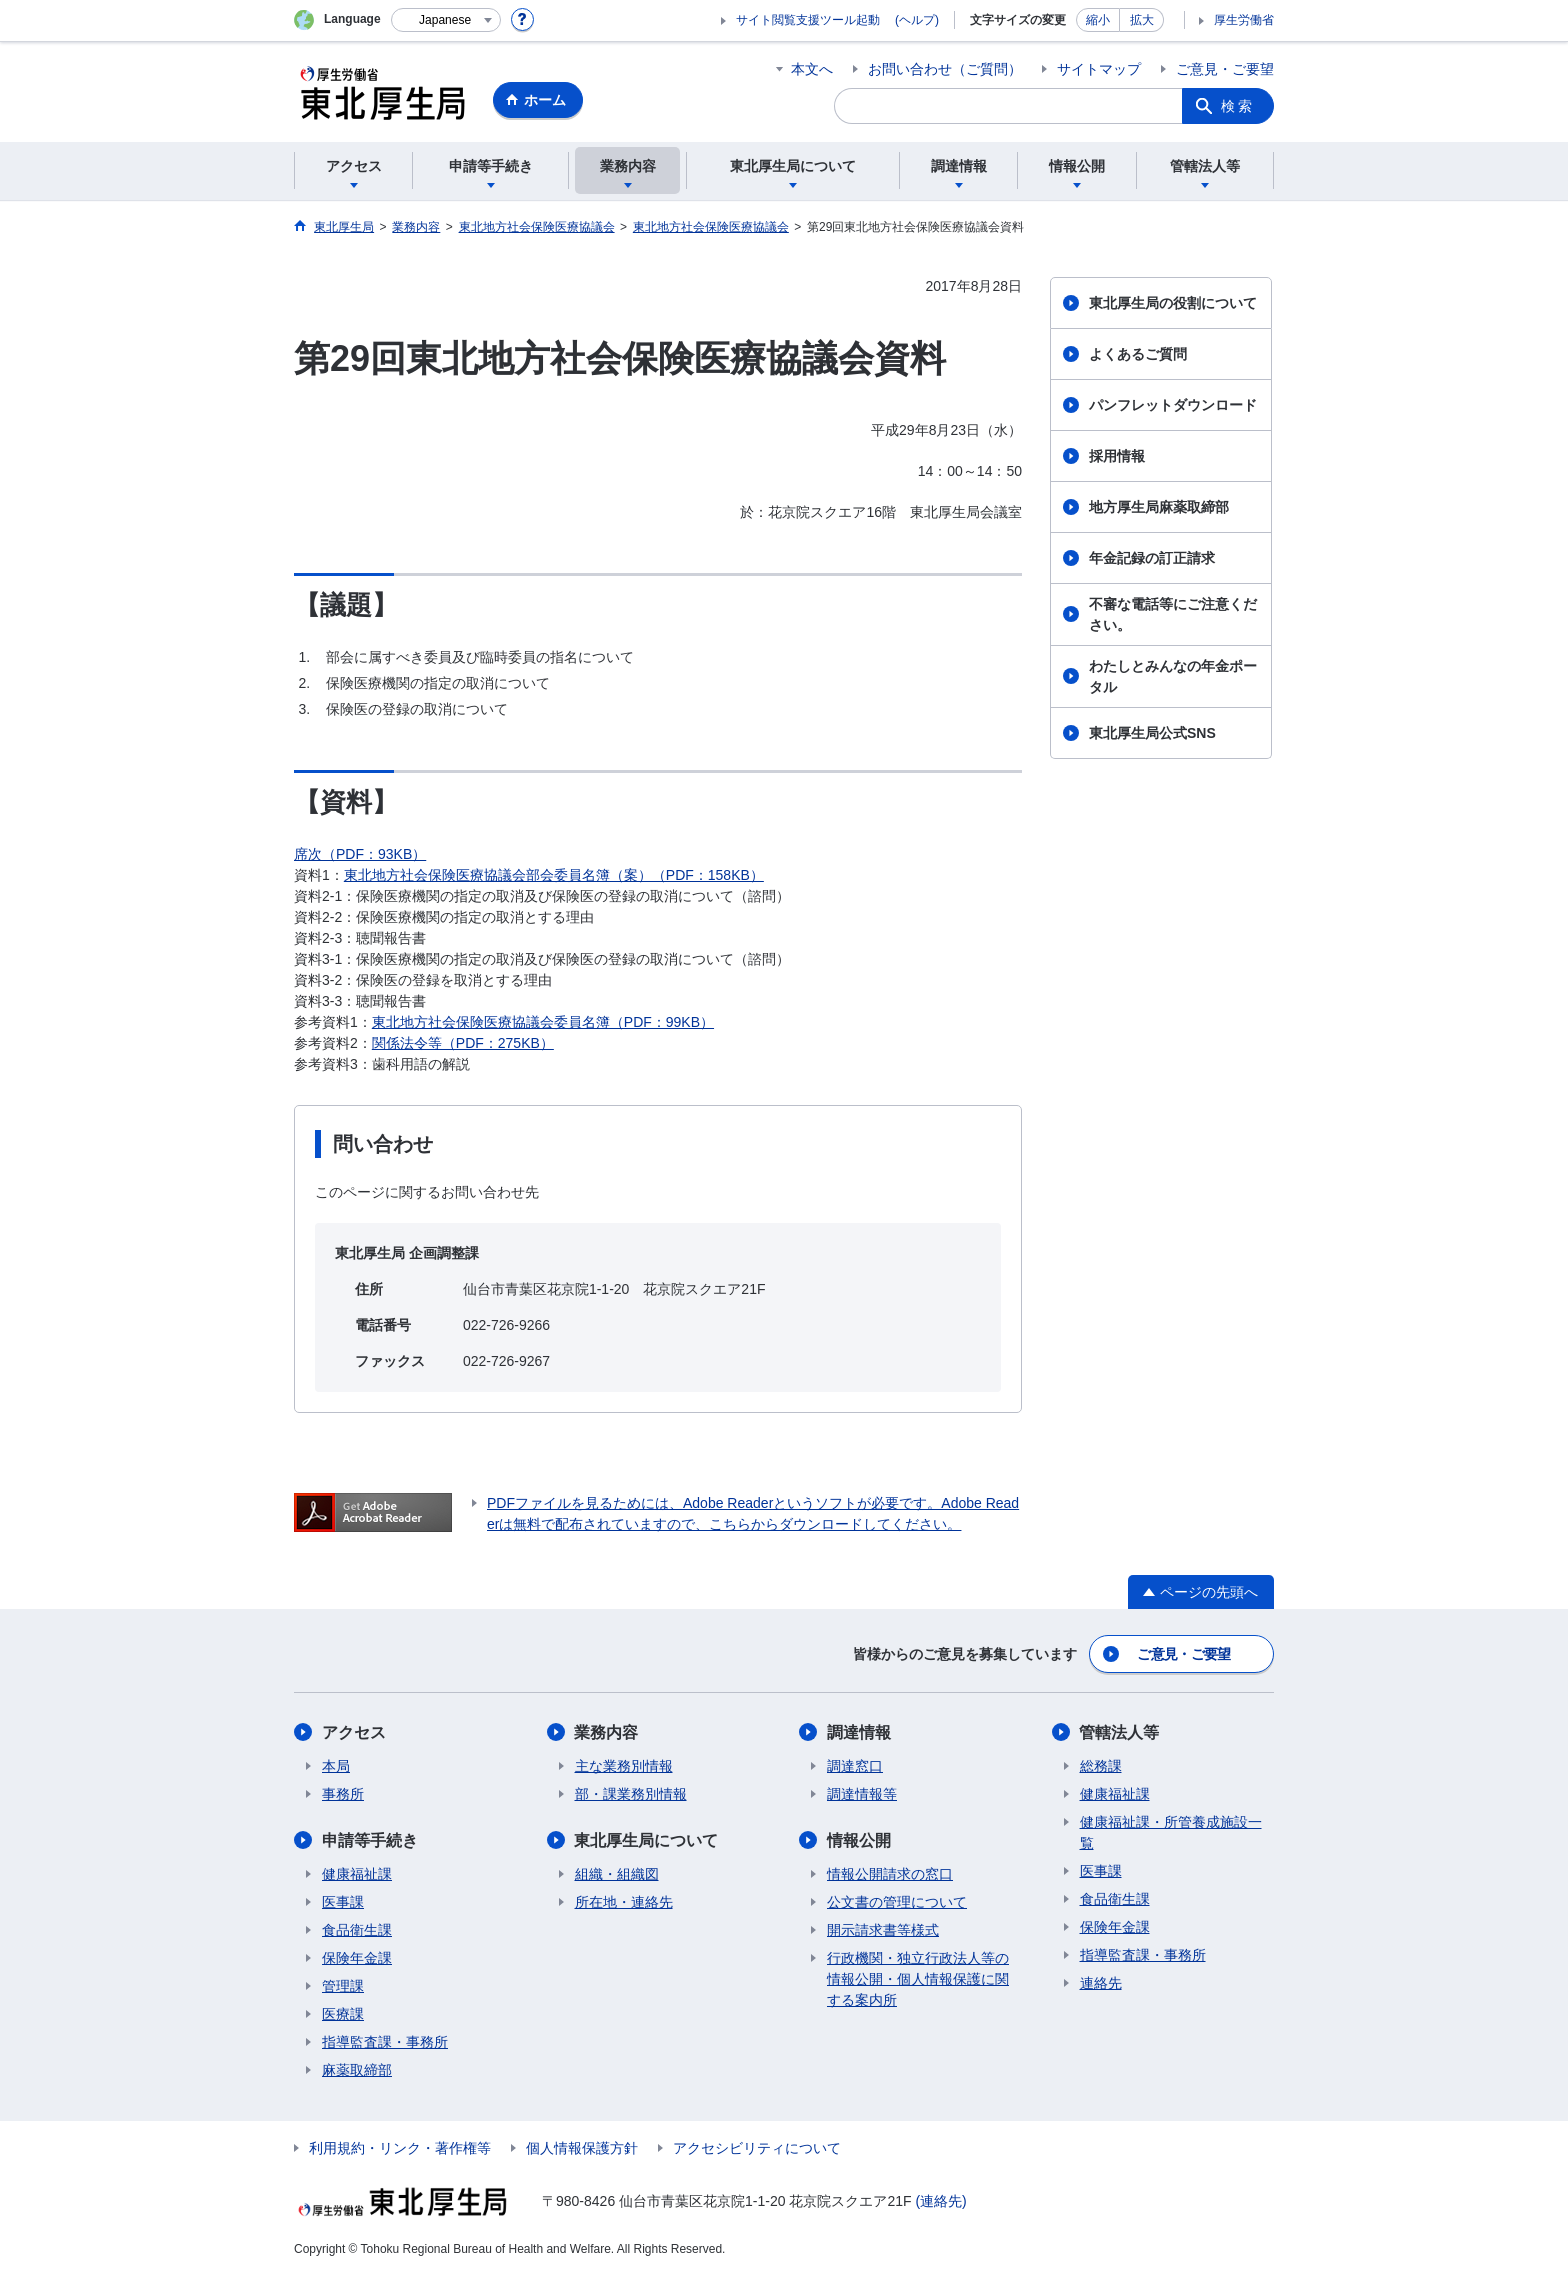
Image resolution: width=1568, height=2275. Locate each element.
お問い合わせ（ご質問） (945, 69)
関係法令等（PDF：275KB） (463, 1043)
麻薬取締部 (357, 2070)
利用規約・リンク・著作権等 (400, 2148)
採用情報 (1117, 456)
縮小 (1098, 20)
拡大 (1142, 20)
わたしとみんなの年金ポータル (1173, 676)
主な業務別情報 (624, 1766)
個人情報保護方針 (582, 2148)
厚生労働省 (1244, 20)
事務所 (343, 1794)
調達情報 (859, 1732)
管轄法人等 (1120, 1732)
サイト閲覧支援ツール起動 (808, 20)
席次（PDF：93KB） (360, 854)
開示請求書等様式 (883, 1930)
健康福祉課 (357, 1874)
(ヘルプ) (917, 20)
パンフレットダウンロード (1173, 405)
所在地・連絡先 (624, 1902)
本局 (336, 1766)
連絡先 (1101, 1983)
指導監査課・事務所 (385, 2042)
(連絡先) (940, 2201)
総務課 (1101, 1766)
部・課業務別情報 (631, 1794)
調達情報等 (862, 1794)
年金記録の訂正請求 (1152, 558)
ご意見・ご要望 (1225, 69)
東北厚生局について (647, 1840)
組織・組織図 (617, 1874)
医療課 (343, 2014)
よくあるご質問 (1138, 354)
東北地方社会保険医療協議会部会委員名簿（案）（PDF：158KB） (554, 875)
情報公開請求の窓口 (890, 1874)
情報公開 (859, 1840)
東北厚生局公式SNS (1152, 733)
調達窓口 (855, 1766)
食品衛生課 (357, 1930)
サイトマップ (1099, 69)
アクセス (354, 1732)
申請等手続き (370, 1840)
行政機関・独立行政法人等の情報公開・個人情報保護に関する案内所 (918, 1979)
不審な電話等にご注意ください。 (1173, 614)
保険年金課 (357, 1958)
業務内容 (607, 1732)
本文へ (812, 69)
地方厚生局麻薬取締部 (1159, 507)
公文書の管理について (897, 1902)
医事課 (343, 1902)
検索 (1238, 106)
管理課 (343, 1986)
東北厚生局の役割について (1173, 303)
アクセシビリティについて (757, 2148)
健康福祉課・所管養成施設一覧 (1171, 1832)
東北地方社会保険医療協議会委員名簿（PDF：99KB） (543, 1022)
